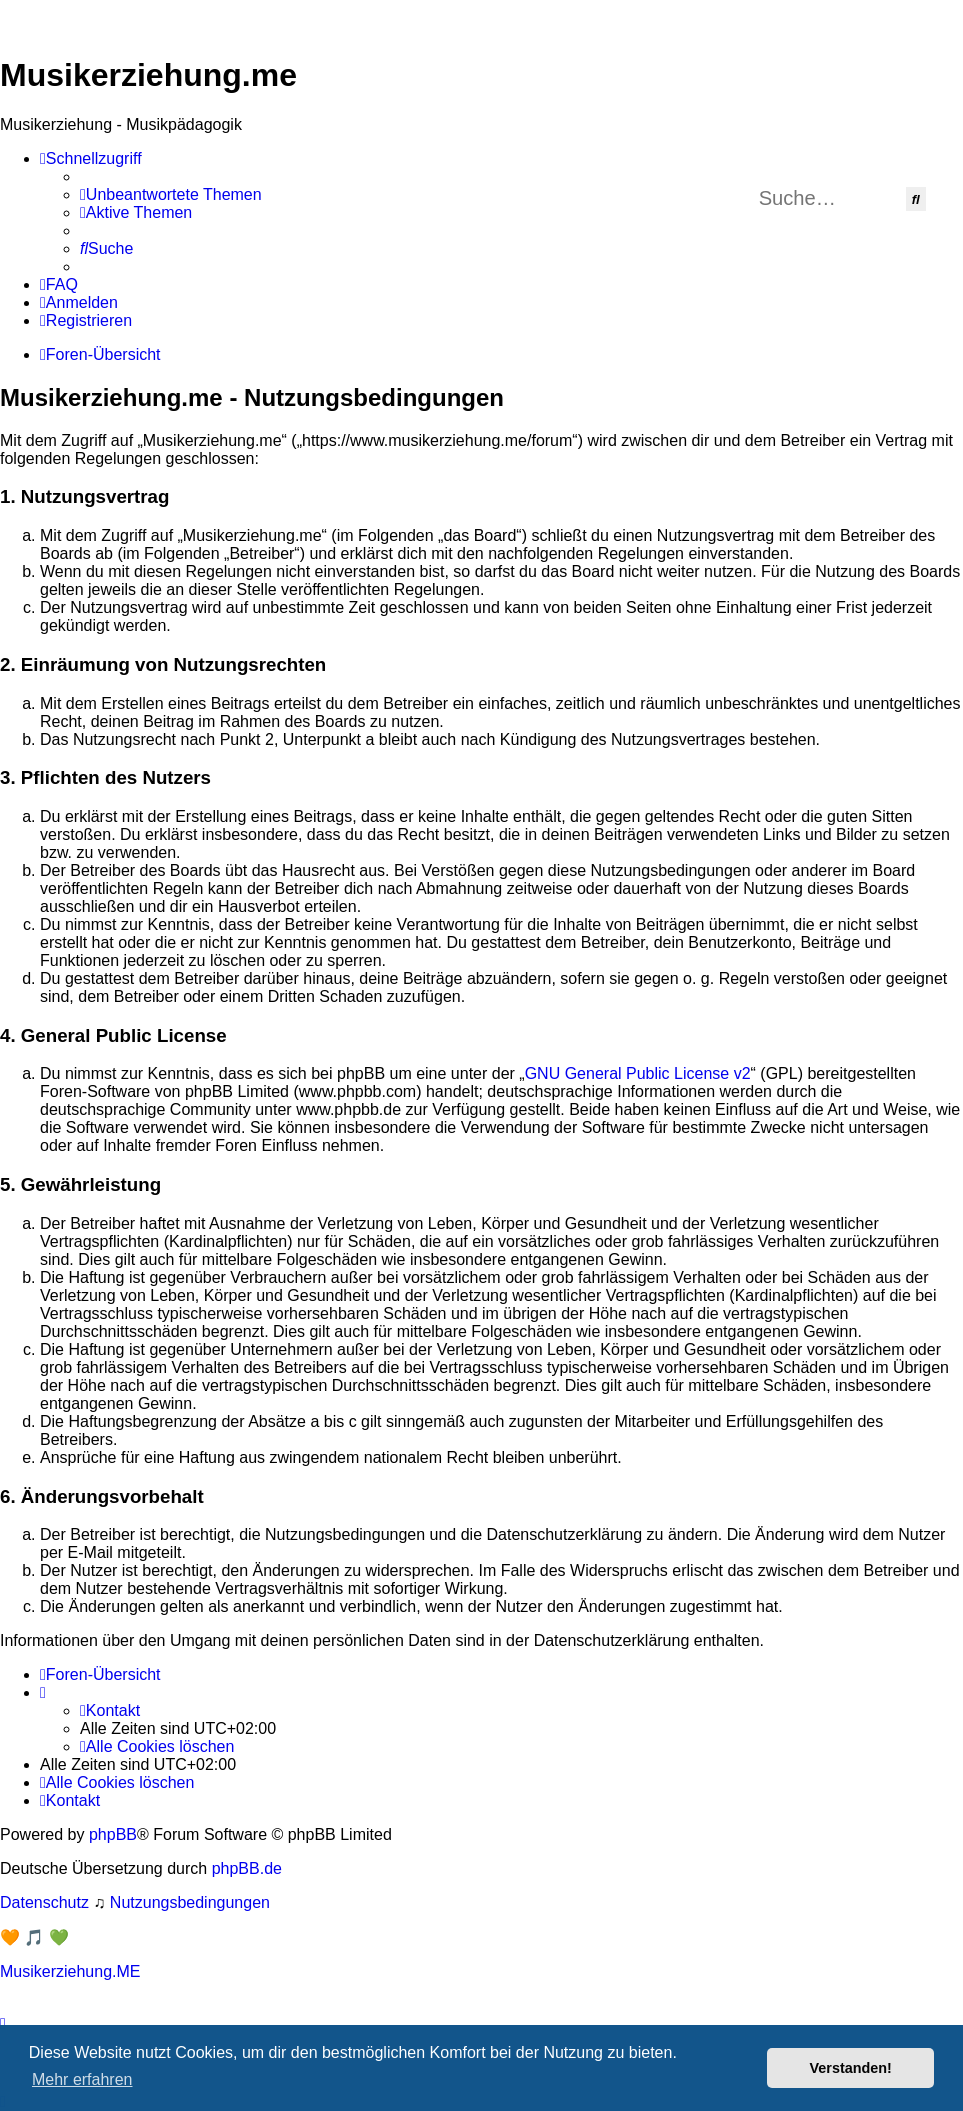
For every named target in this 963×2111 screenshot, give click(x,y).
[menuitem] (171, 195)
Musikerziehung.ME (70, 1971)
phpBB (113, 1834)
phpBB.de (247, 1868)
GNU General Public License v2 (638, 1073)
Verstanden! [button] (851, 2068)
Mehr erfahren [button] (82, 2079)
